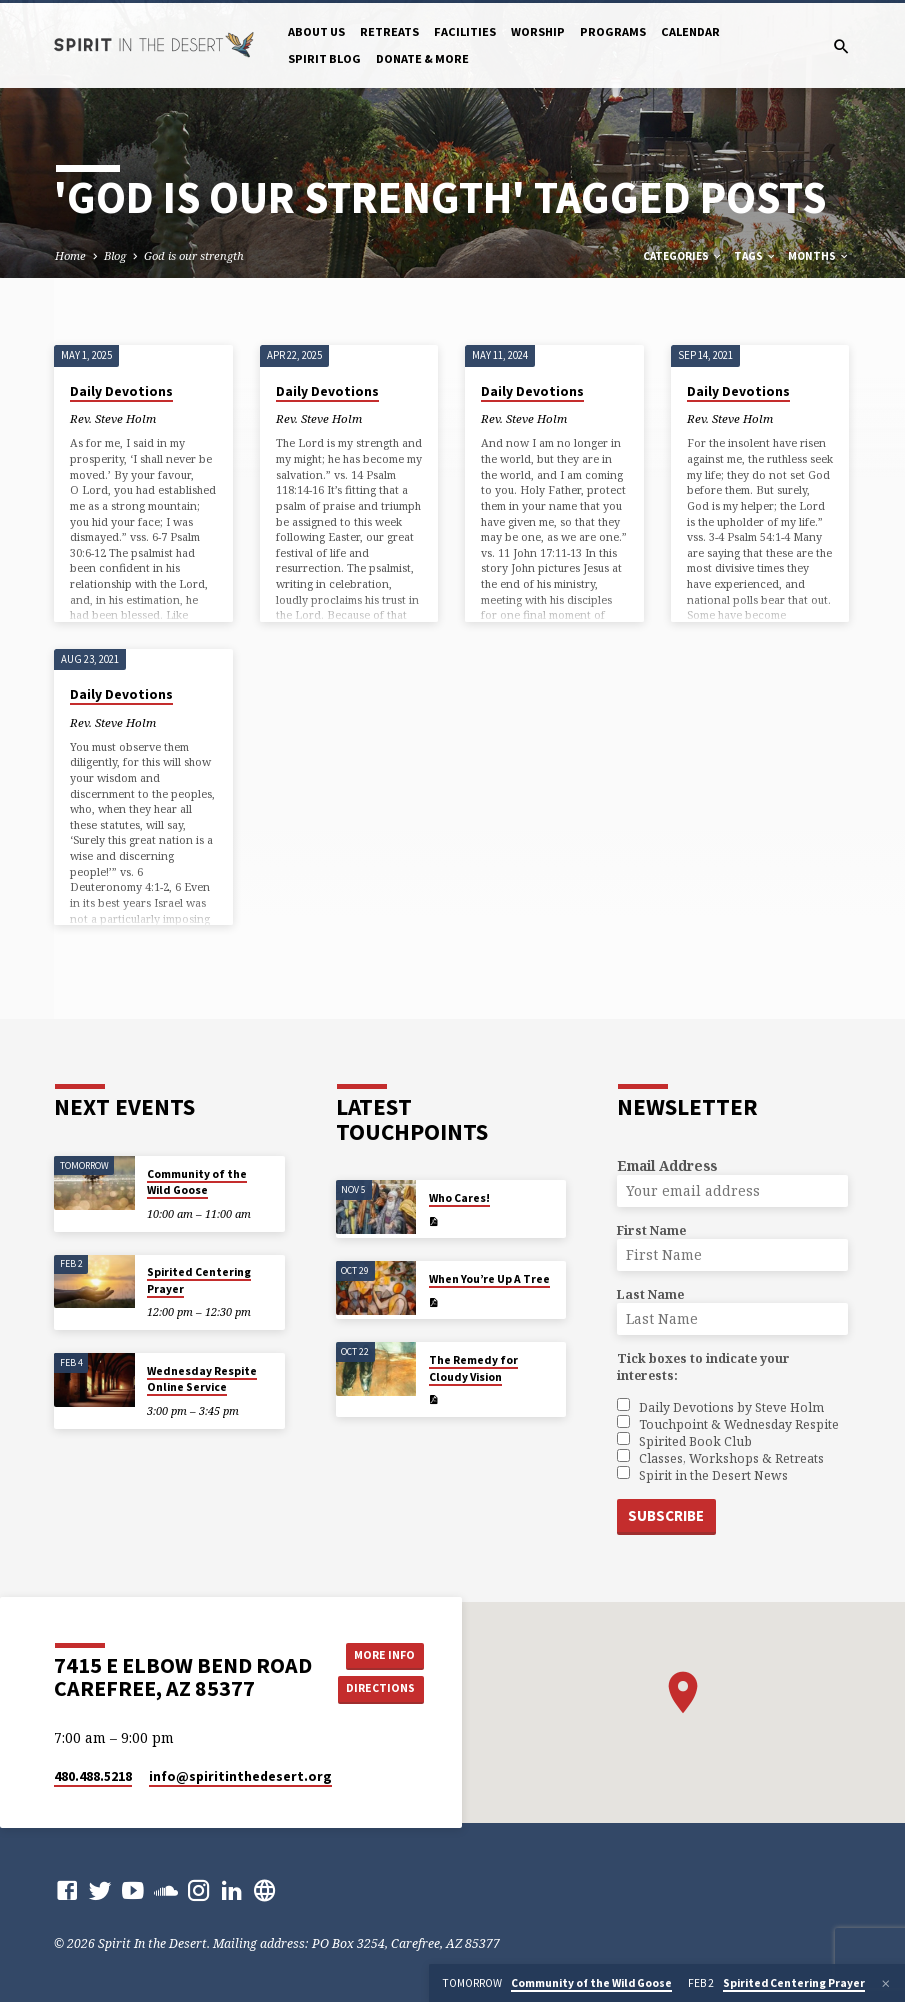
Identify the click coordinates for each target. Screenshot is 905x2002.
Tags (755, 256)
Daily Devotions (121, 391)
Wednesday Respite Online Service (202, 1379)
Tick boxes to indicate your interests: (703, 1367)
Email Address (667, 1165)
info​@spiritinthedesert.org (240, 1775)
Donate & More (422, 58)
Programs (613, 31)
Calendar (690, 31)
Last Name (650, 1294)
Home (70, 255)
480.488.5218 (93, 1775)
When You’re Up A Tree (489, 1279)
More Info (383, 1652)
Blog (115, 255)
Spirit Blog (324, 58)
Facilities (465, 31)
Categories (683, 256)
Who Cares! (459, 1198)
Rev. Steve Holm (113, 418)
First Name (651, 1230)
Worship (538, 31)
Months (819, 256)
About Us (316, 31)
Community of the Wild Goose (197, 1182)
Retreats (389, 31)
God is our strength (194, 255)
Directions (383, 1688)
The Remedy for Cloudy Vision (473, 1368)
